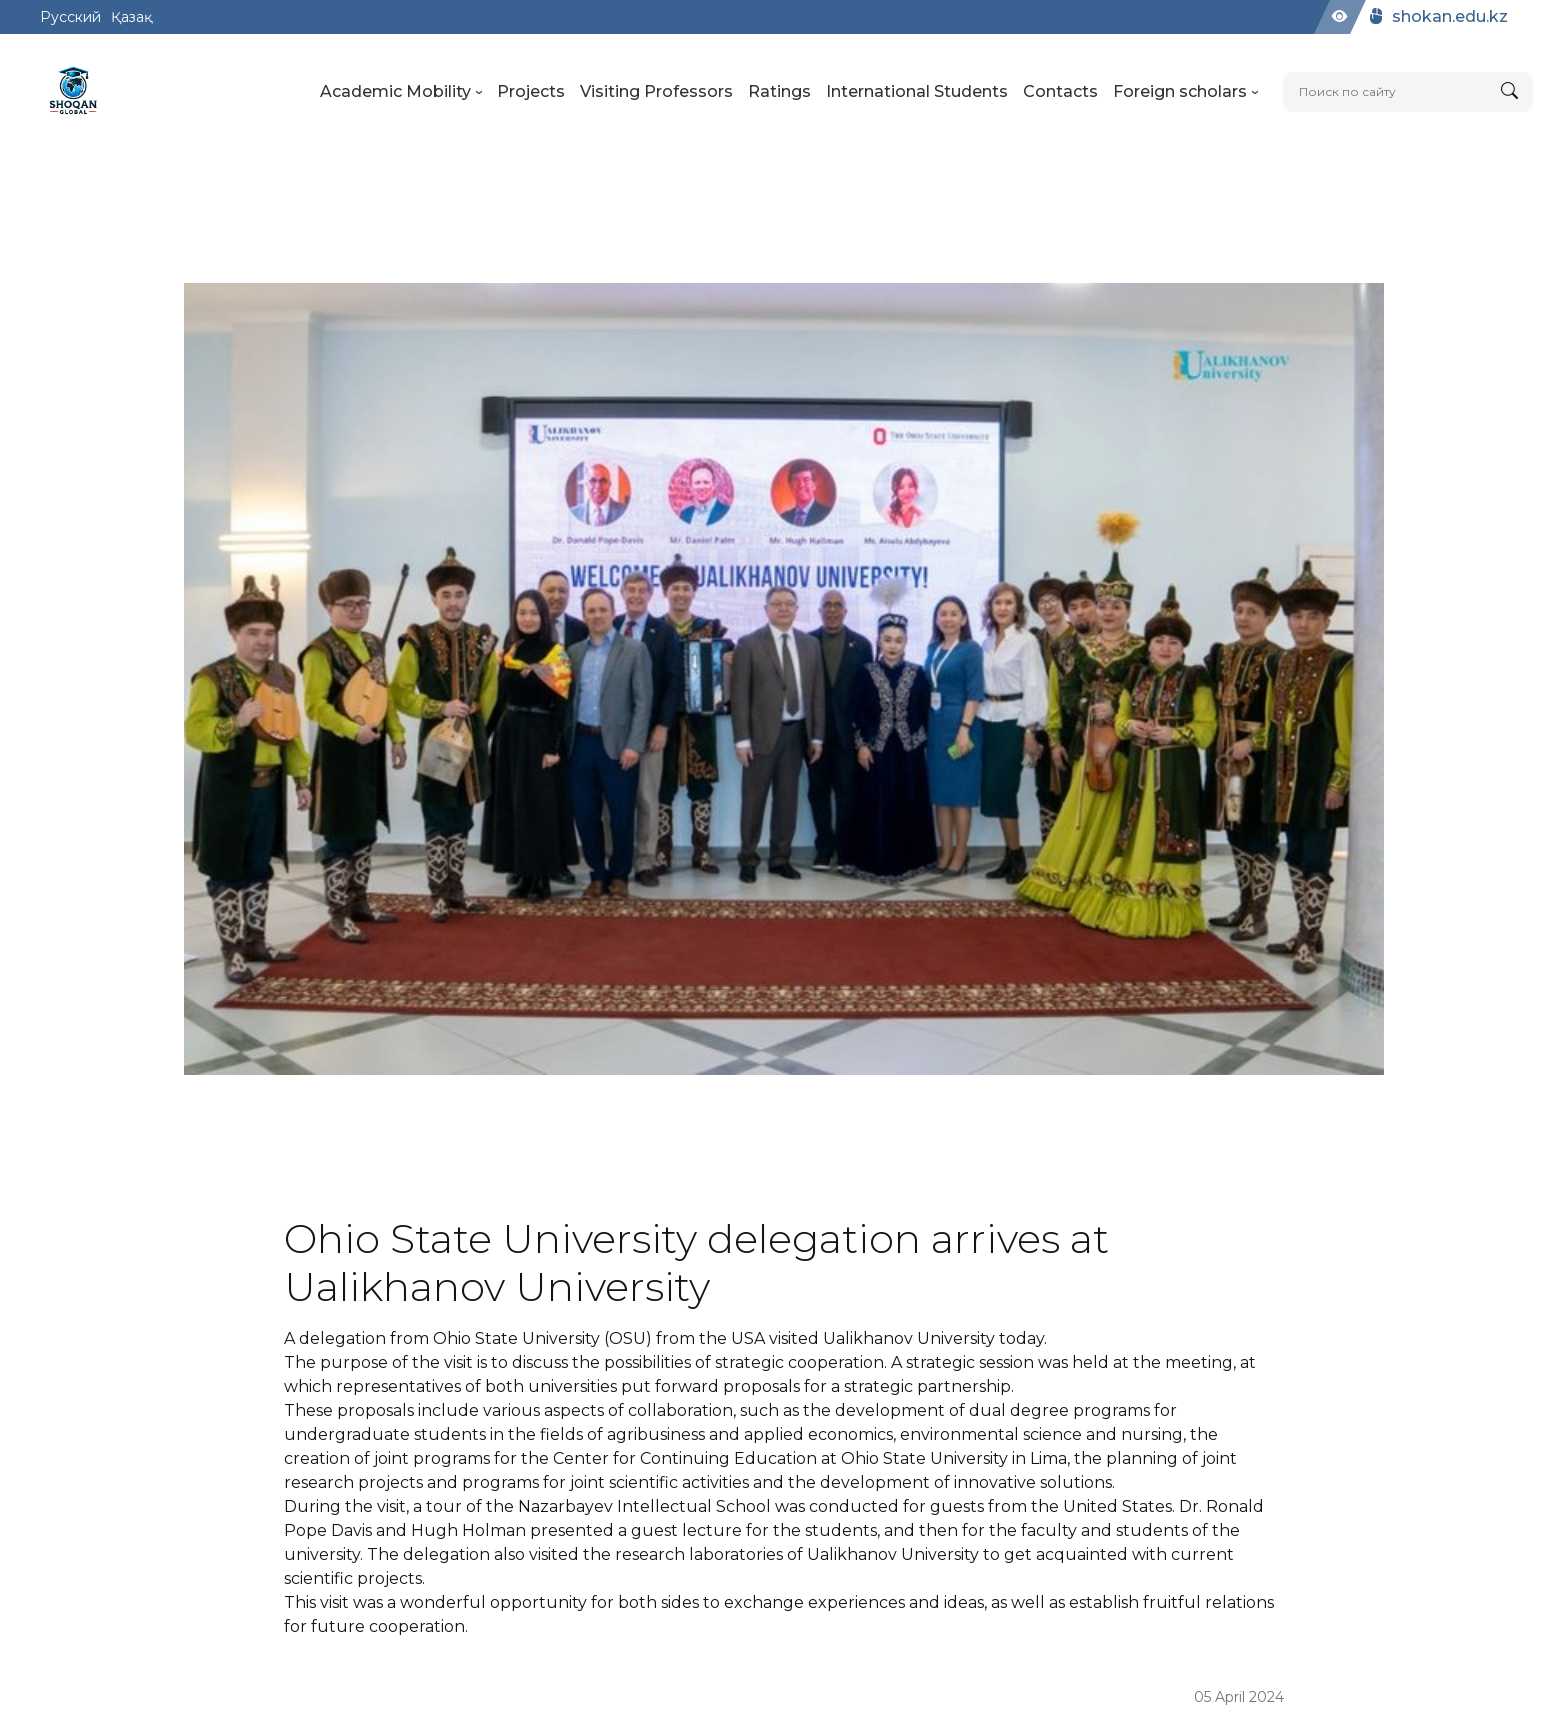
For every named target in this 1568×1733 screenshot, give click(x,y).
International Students (917, 91)
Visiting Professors (656, 91)
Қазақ (131, 17)
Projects (531, 91)
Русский (70, 17)
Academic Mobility (401, 91)
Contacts (1060, 91)
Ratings (779, 91)
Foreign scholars (1185, 91)
